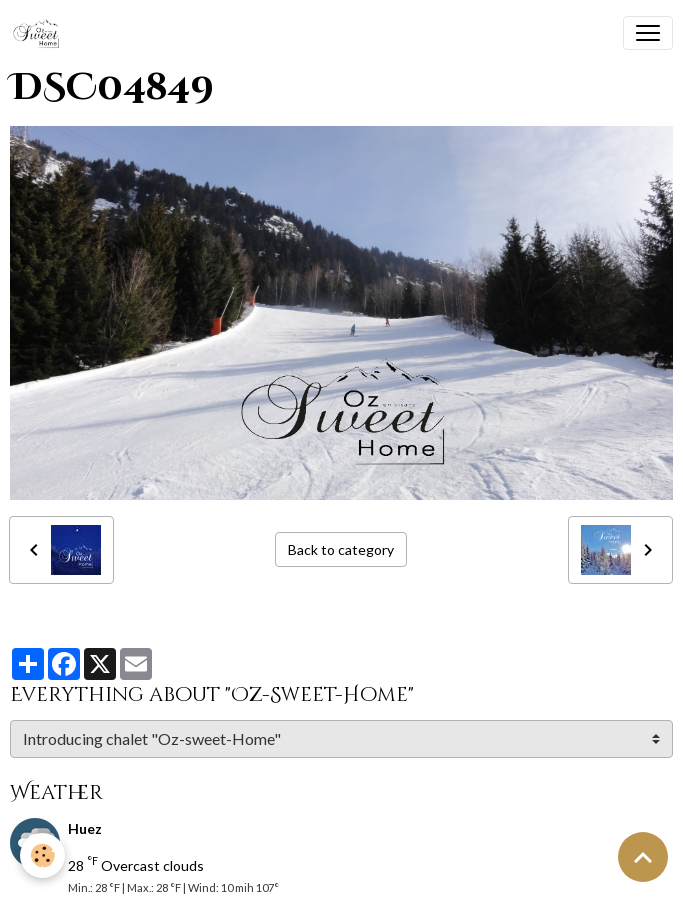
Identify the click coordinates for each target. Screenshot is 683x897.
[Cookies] (42, 855)
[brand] (40, 33)
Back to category (341, 549)
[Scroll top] (643, 857)
